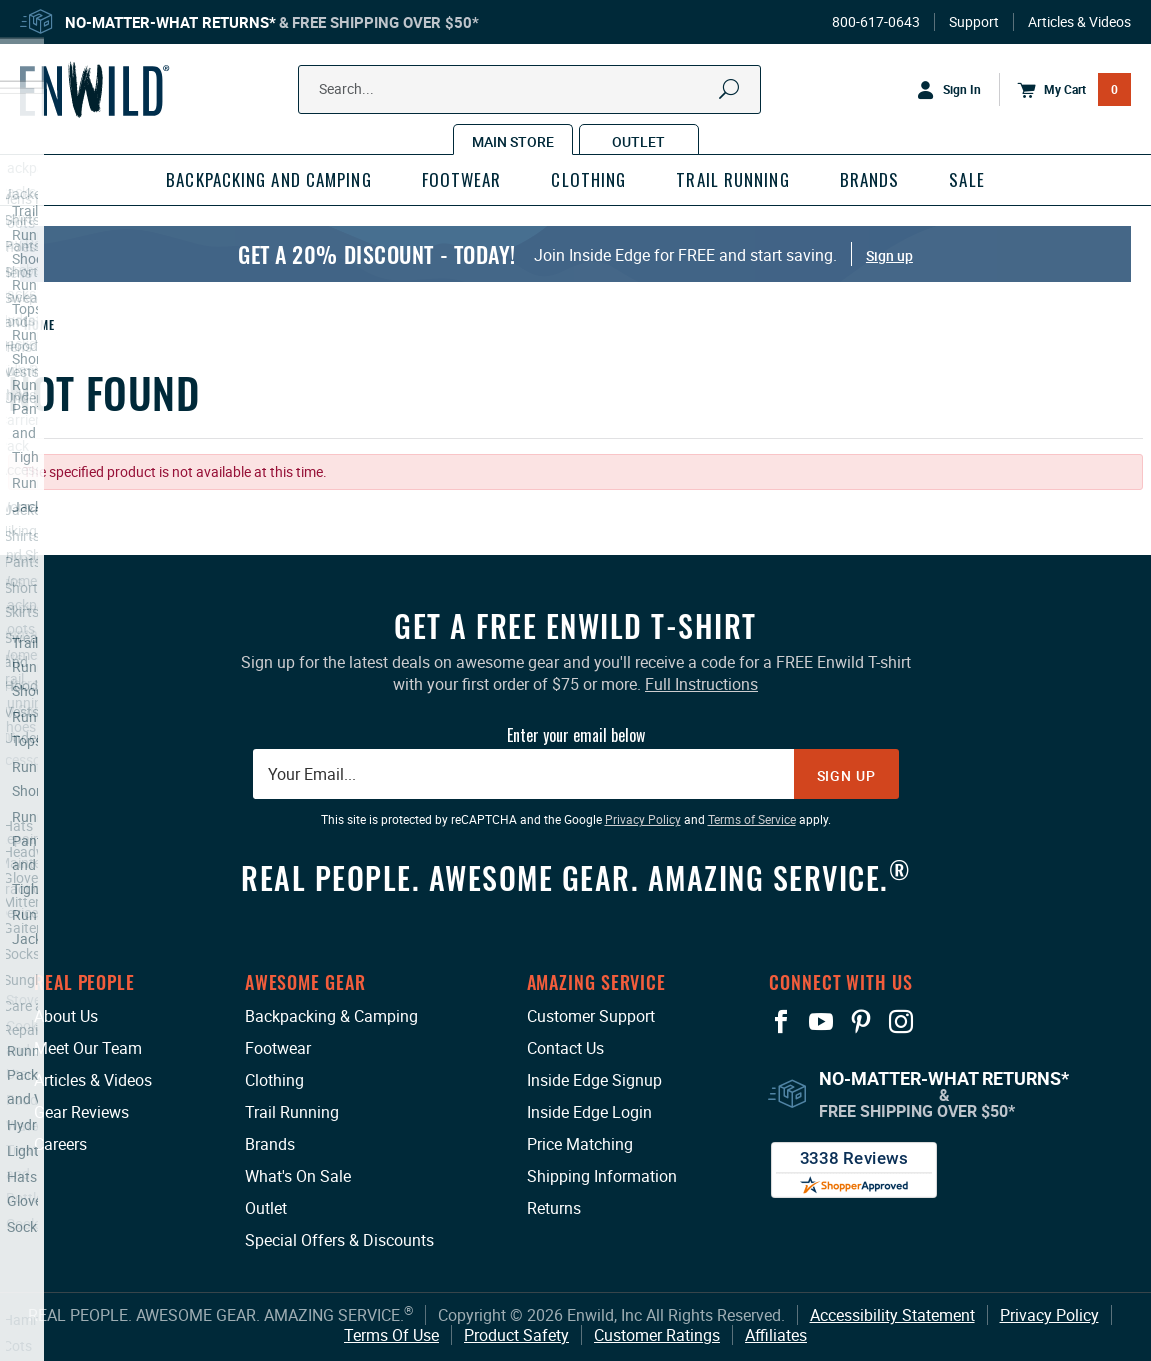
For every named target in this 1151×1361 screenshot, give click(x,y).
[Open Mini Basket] (1065, 90)
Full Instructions (701, 684)
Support (974, 22)
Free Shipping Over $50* (385, 22)
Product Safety (516, 1335)
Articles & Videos (1079, 22)
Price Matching (580, 1144)
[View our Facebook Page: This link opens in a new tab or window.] (781, 1022)
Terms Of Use (391, 1335)
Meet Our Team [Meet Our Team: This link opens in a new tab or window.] (88, 1048)
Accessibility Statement (892, 1315)
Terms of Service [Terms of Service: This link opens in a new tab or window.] (752, 819)
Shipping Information (602, 1176)
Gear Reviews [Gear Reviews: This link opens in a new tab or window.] (81, 1112)
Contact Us (565, 1048)
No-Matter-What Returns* (170, 22)
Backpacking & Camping (331, 1016)
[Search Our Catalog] (500, 89)
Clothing (274, 1080)
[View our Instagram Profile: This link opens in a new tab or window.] (901, 1022)
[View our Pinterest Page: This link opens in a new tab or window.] (861, 1022)
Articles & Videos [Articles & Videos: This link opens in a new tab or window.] (93, 1080)
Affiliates (776, 1335)
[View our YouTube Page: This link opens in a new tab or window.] (821, 1022)
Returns (554, 1208)
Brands (270, 1144)
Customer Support (591, 1016)
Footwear (278, 1048)
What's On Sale (298, 1176)
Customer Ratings (657, 1335)
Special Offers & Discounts (339, 1240)
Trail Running (292, 1112)
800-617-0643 (876, 22)
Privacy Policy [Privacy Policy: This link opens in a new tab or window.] (643, 819)
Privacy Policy (1049, 1315)
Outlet (266, 1208)
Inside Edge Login (589, 1112)
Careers (60, 1144)
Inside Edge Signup (594, 1080)
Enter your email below (576, 735)
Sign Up (846, 775)
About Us (66, 1016)
